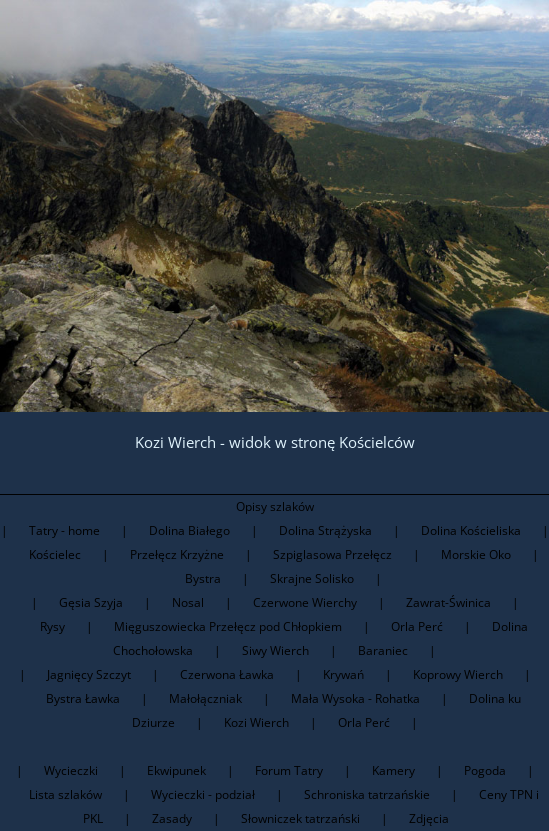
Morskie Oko (476, 554)
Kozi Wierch (256, 722)
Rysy (52, 626)
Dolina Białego (189, 530)
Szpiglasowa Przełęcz (332, 554)
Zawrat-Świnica (448, 602)
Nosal (188, 602)
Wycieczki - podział (203, 794)
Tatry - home (64, 530)
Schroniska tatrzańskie (367, 794)
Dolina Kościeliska (471, 530)
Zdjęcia (429, 818)
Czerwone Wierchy (305, 602)
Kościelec (55, 554)
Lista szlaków (65, 794)
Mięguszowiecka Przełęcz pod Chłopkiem (228, 626)
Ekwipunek (176, 770)
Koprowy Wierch (458, 674)
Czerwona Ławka (227, 674)
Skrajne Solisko (312, 578)
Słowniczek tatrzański (300, 818)
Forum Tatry (289, 770)
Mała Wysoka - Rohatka (355, 698)
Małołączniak (205, 698)
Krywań (343, 674)
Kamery (393, 770)
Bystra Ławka (83, 698)
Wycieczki (71, 770)
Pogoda (485, 770)
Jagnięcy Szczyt (89, 674)
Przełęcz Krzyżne (177, 554)
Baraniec (383, 650)
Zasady (172, 818)
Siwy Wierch (275, 650)
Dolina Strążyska (325, 530)
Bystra (203, 578)
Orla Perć (417, 626)
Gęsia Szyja (91, 602)
